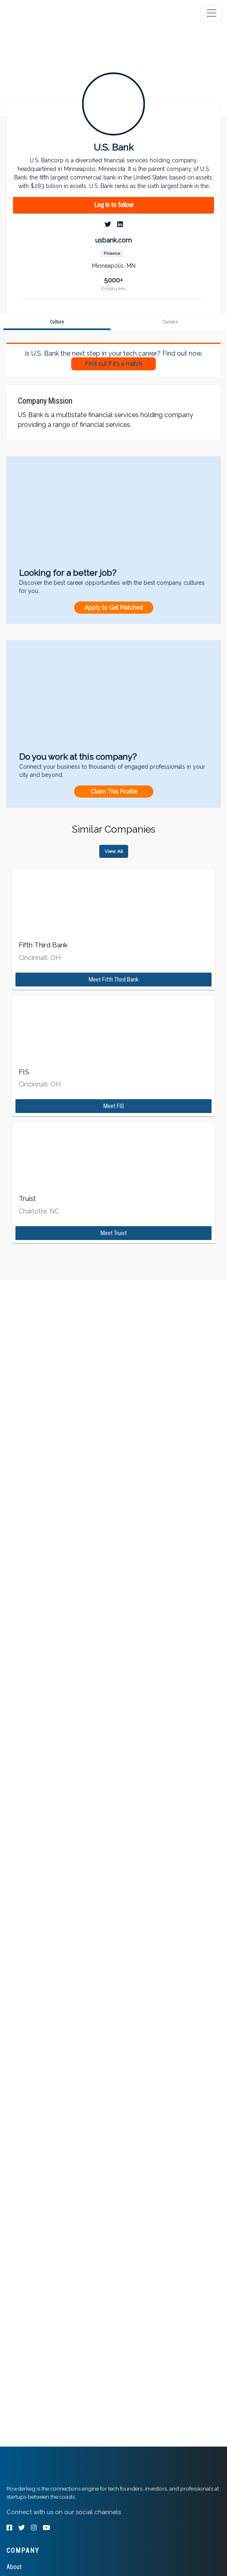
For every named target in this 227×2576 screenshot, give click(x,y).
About (14, 2567)
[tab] (37, 13)
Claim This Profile (114, 791)
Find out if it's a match (113, 364)
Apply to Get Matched (114, 607)
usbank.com (113, 240)
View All (114, 851)
